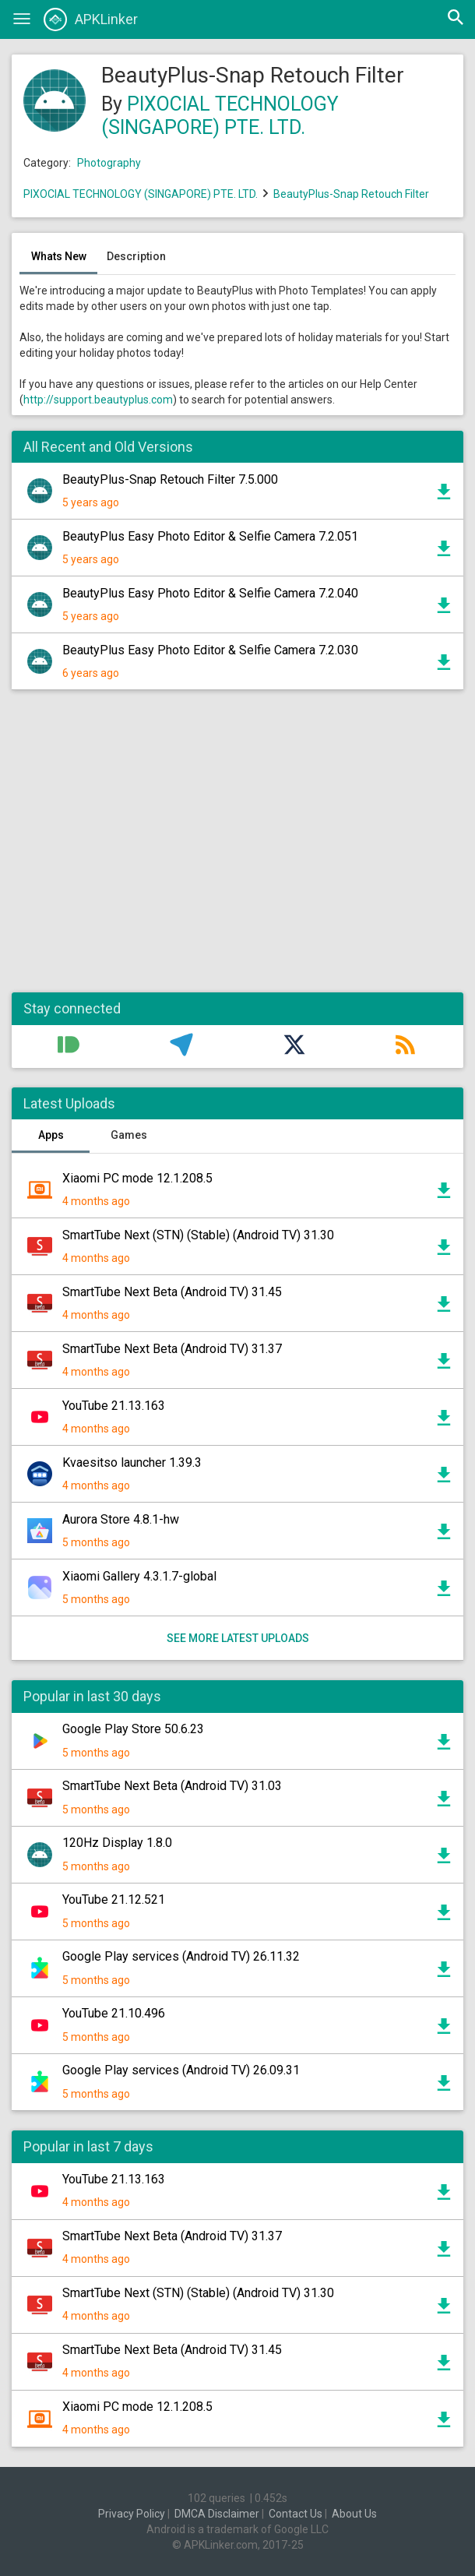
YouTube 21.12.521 (113, 1899)
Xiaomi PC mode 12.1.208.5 (137, 1178)
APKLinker (91, 19)
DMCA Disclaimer (216, 2513)
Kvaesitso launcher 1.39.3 (132, 1462)
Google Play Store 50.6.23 (133, 1728)
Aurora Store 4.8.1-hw (120, 1519)
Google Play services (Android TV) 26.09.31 (181, 2070)
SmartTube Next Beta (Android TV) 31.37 (172, 1348)
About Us (354, 2513)
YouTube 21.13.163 (113, 1405)
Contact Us (295, 2513)
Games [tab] (129, 1135)
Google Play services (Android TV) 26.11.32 (181, 1956)
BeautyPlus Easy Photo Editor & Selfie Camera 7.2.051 (210, 536)
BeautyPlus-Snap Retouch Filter (351, 194)
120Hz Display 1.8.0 (117, 1842)
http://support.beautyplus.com (98, 399)
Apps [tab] (51, 1135)
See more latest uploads (238, 1638)
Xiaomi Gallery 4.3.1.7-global (139, 1576)
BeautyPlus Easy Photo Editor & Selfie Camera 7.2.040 (210, 593)
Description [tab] (136, 256)
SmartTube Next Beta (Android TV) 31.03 (172, 1785)
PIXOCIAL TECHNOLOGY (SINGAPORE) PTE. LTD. (220, 116)
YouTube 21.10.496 (113, 2013)
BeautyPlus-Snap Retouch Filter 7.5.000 (170, 479)
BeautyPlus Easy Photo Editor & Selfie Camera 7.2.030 (210, 650)
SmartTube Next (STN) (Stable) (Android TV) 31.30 (198, 1235)
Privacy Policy (131, 2513)
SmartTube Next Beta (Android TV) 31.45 (172, 1291)
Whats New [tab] (58, 256)
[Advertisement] (237, 849)
